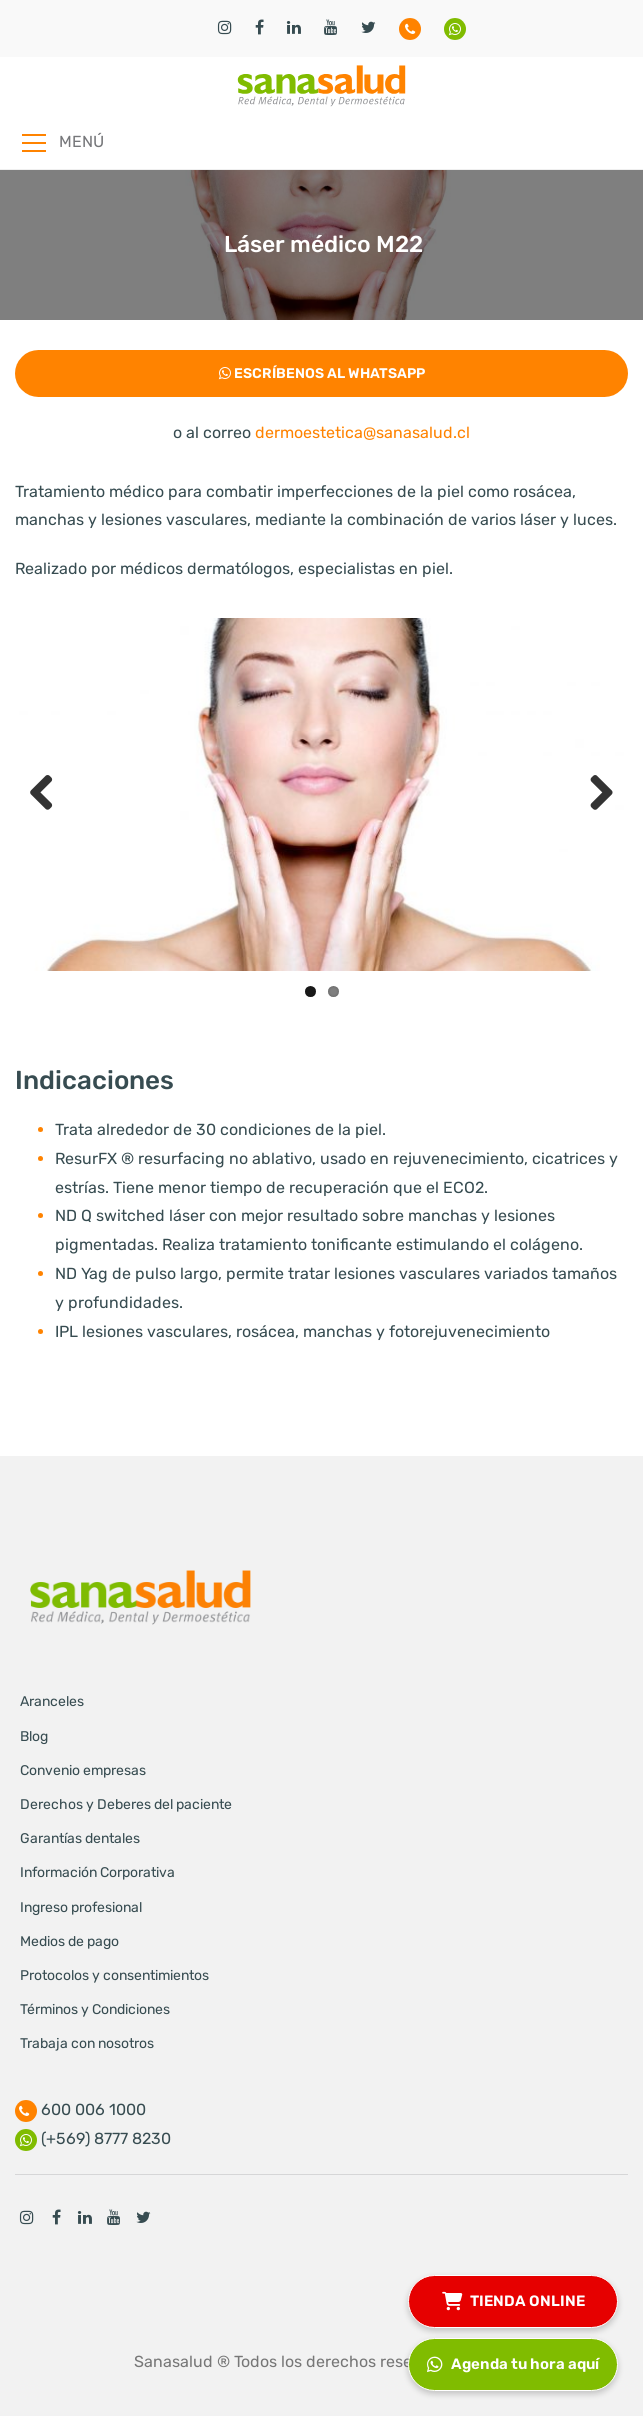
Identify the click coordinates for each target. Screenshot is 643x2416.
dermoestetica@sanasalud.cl (362, 432)
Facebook (56, 2217)
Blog (34, 1736)
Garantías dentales (80, 1838)
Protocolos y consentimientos (114, 1975)
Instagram (27, 2217)
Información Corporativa (97, 1872)
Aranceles (52, 1701)
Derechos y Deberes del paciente (126, 1804)
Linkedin (85, 2217)
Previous (49, 794)
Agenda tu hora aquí (513, 2361)
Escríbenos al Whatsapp (322, 373)
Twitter (143, 2217)
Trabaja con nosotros (87, 2043)
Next (594, 794)
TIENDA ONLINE (513, 2298)
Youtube (114, 2217)
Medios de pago (69, 1941)
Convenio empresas (83, 1770)
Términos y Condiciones (95, 2009)
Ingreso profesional (81, 1907)
